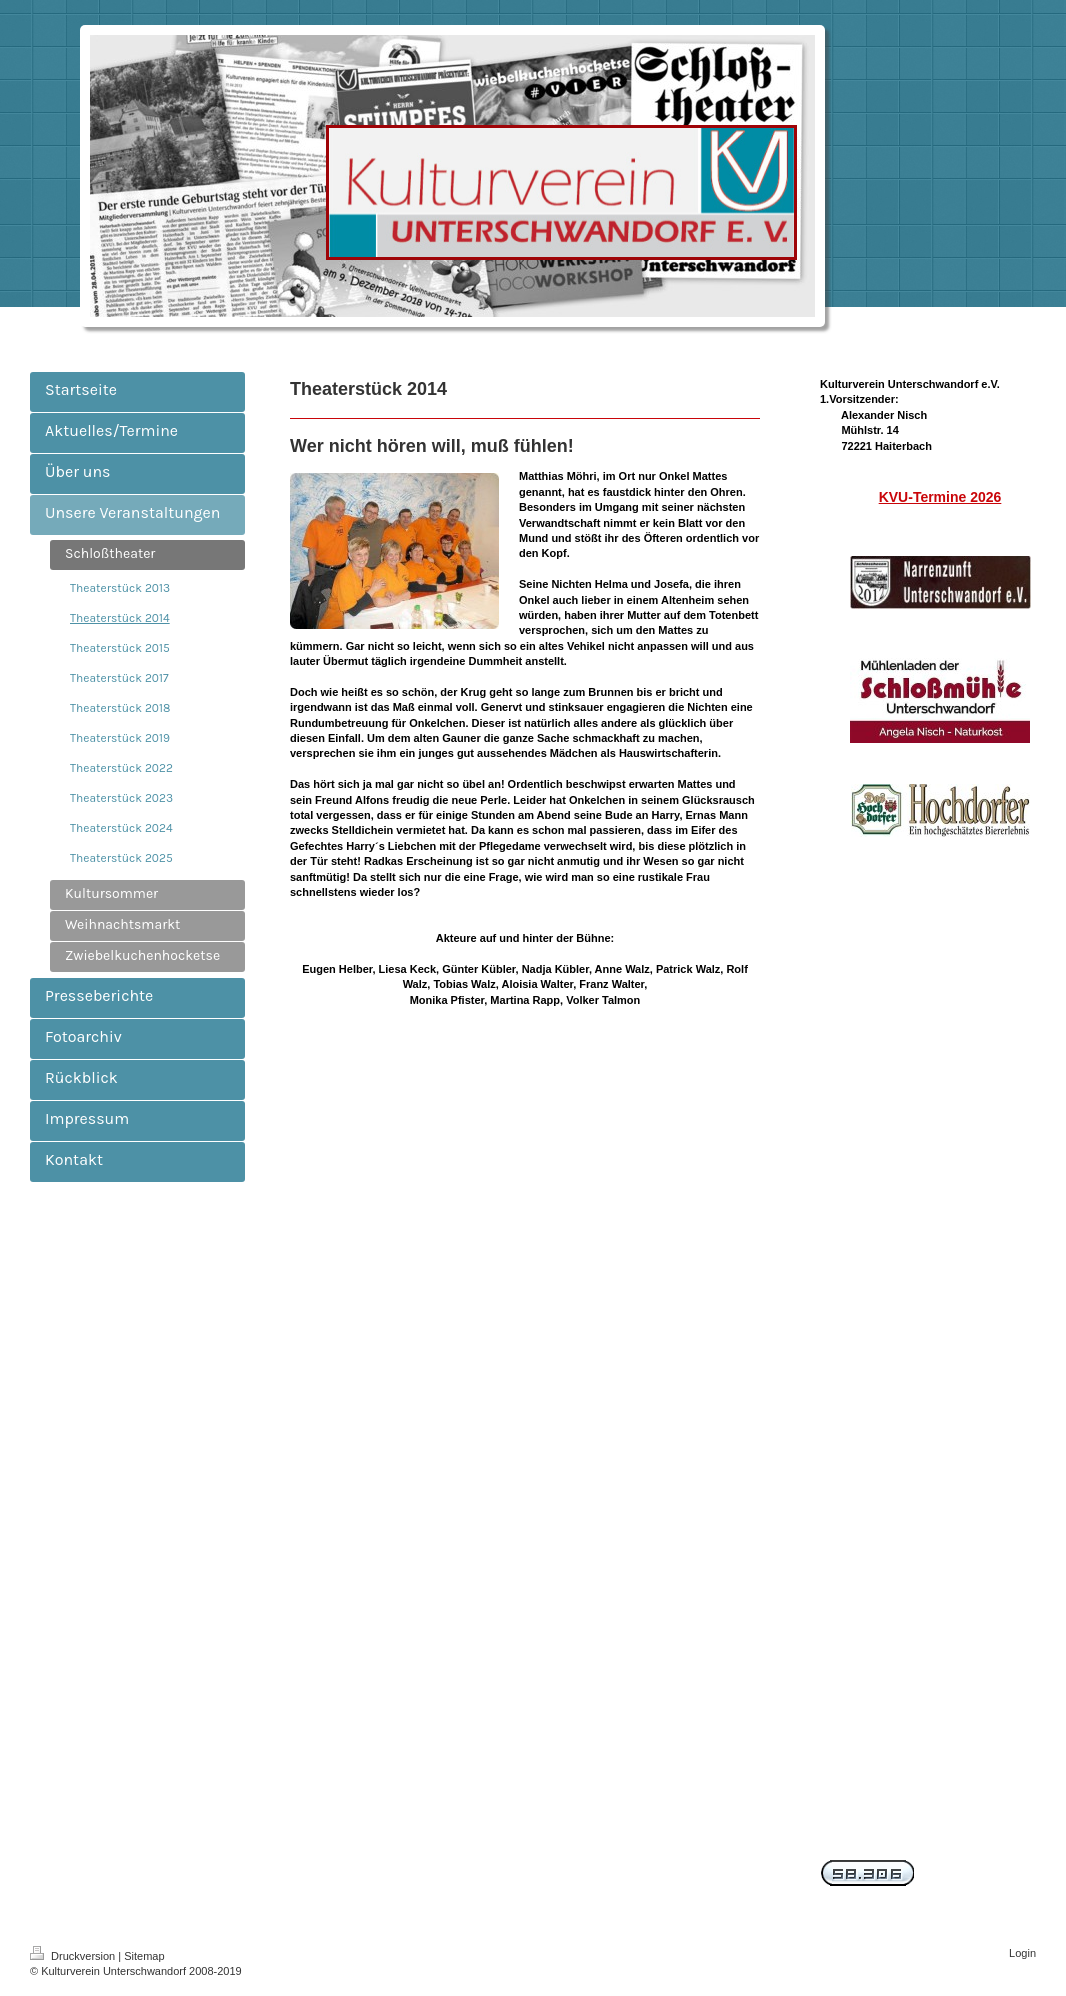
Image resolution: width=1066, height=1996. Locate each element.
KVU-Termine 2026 (940, 497)
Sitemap (144, 1956)
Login (1022, 1953)
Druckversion (74, 1956)
